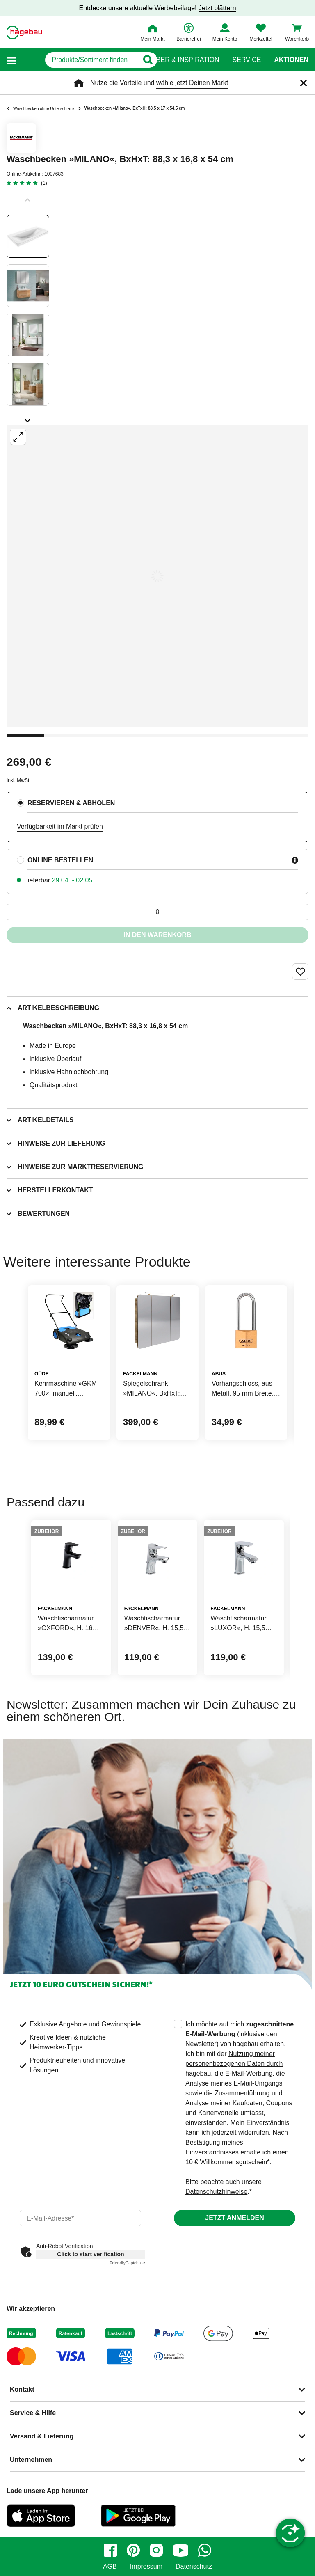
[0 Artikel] (157, 912)
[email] (80, 2218)
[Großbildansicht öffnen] (157, 576)
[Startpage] (24, 32)
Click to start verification (90, 2254)
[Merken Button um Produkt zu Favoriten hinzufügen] (300, 971)
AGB (110, 2566)
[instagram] (156, 2550)
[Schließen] (303, 83)
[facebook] (110, 2550)
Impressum (146, 2566)
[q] (77, 60)
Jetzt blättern (217, 8)
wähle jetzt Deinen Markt (192, 82)
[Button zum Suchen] (141, 60)
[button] (11, 60)
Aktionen (291, 60)
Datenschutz (194, 2566)
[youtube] (180, 2550)
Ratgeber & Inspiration (176, 60)
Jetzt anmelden (234, 2217)
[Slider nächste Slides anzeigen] (28, 417)
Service (246, 60)
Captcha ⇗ (127, 2263)
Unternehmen (31, 2459)
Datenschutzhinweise (216, 2191)
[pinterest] (133, 2550)
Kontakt (22, 2389)
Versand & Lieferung (42, 2436)
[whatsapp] (204, 2550)
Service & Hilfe (33, 2412)
